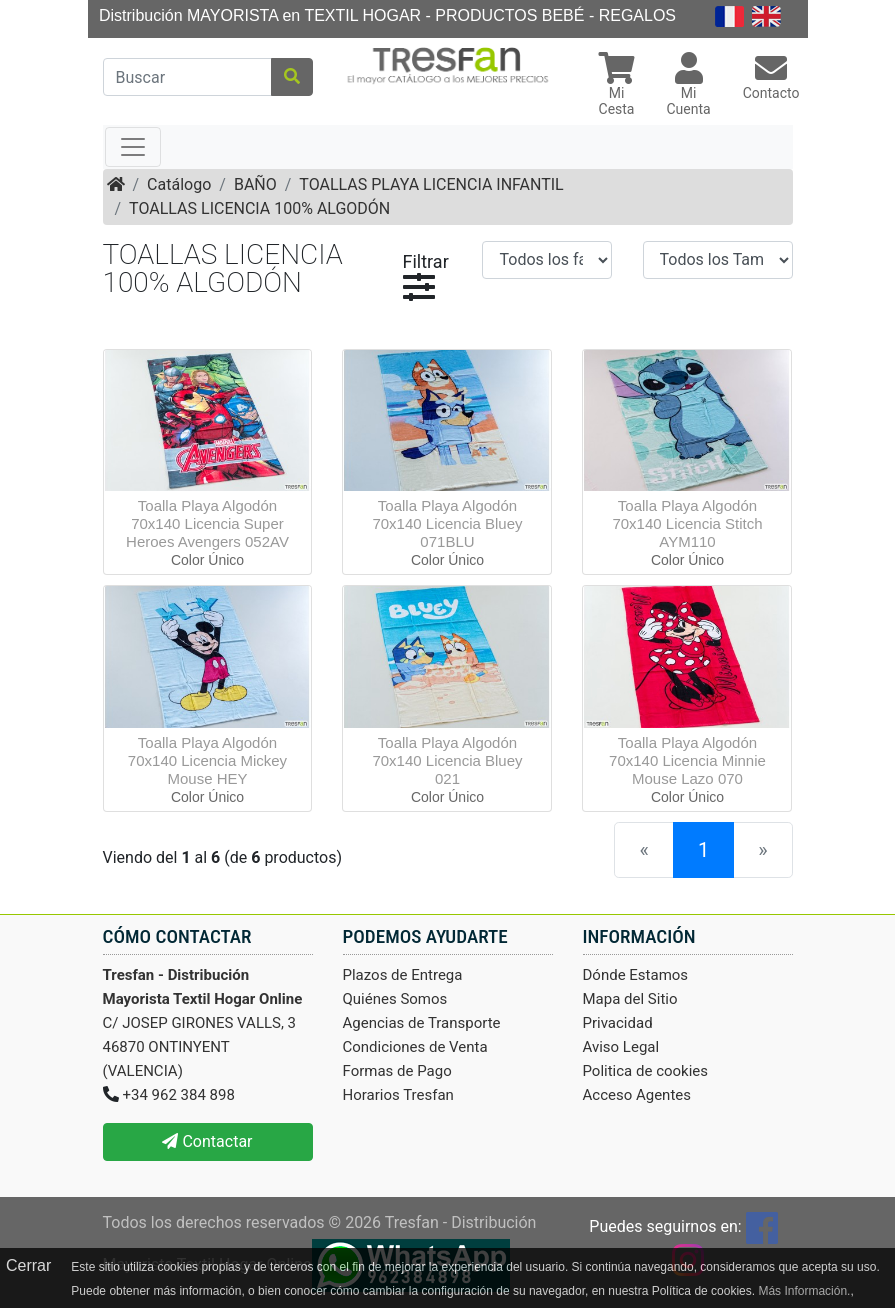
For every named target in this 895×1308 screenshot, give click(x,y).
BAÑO (255, 184)
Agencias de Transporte (422, 1023)
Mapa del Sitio (630, 999)
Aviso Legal (621, 1047)
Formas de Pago (397, 1071)
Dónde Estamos (636, 975)
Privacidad (618, 1023)
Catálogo (179, 184)
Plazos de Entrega (403, 975)
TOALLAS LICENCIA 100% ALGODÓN (259, 208)
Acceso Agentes (637, 1095)
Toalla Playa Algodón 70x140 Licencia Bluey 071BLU (447, 523)
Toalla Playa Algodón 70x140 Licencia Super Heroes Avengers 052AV (207, 523)
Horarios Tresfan (398, 1095)
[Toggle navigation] (133, 147)
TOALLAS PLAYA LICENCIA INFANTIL (431, 184)
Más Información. (804, 1291)
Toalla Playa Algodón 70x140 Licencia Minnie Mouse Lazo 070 (687, 760)
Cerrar (28, 1265)
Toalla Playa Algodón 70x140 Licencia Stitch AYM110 (687, 523)
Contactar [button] (207, 1141)
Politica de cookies (646, 1071)
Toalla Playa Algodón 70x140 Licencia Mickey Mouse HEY (207, 760)
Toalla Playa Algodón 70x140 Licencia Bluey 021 (447, 760)
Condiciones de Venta (415, 1047)
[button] (617, 86)
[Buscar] (187, 77)
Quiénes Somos (395, 999)
